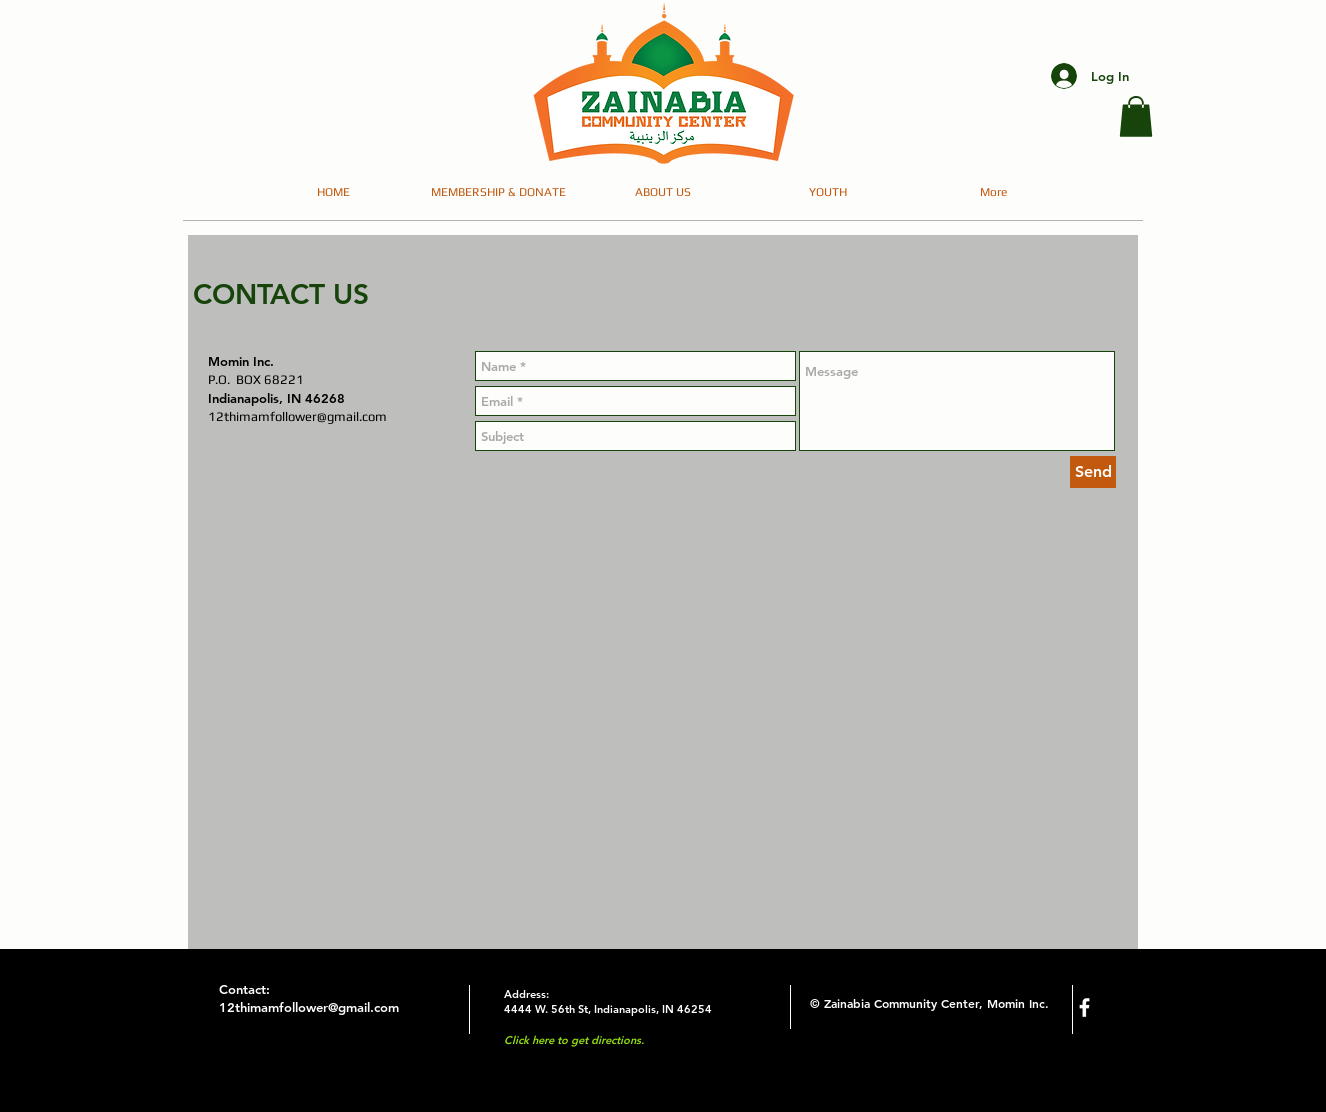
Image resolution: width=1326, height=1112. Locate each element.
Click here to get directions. (574, 1040)
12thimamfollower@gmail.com (297, 416)
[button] (1136, 116)
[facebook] (1084, 1007)
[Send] (1093, 472)
